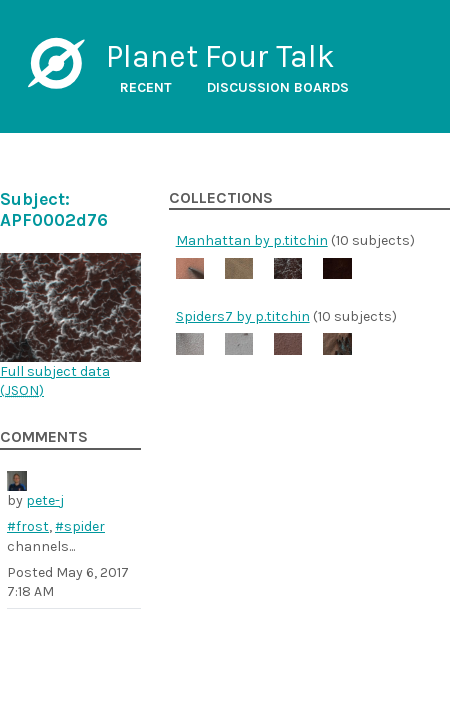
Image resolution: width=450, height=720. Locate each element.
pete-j (45, 500)
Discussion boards (278, 87)
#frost (28, 526)
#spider (80, 526)
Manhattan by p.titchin (252, 240)
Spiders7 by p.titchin (243, 316)
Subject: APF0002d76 (54, 210)
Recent (146, 87)
